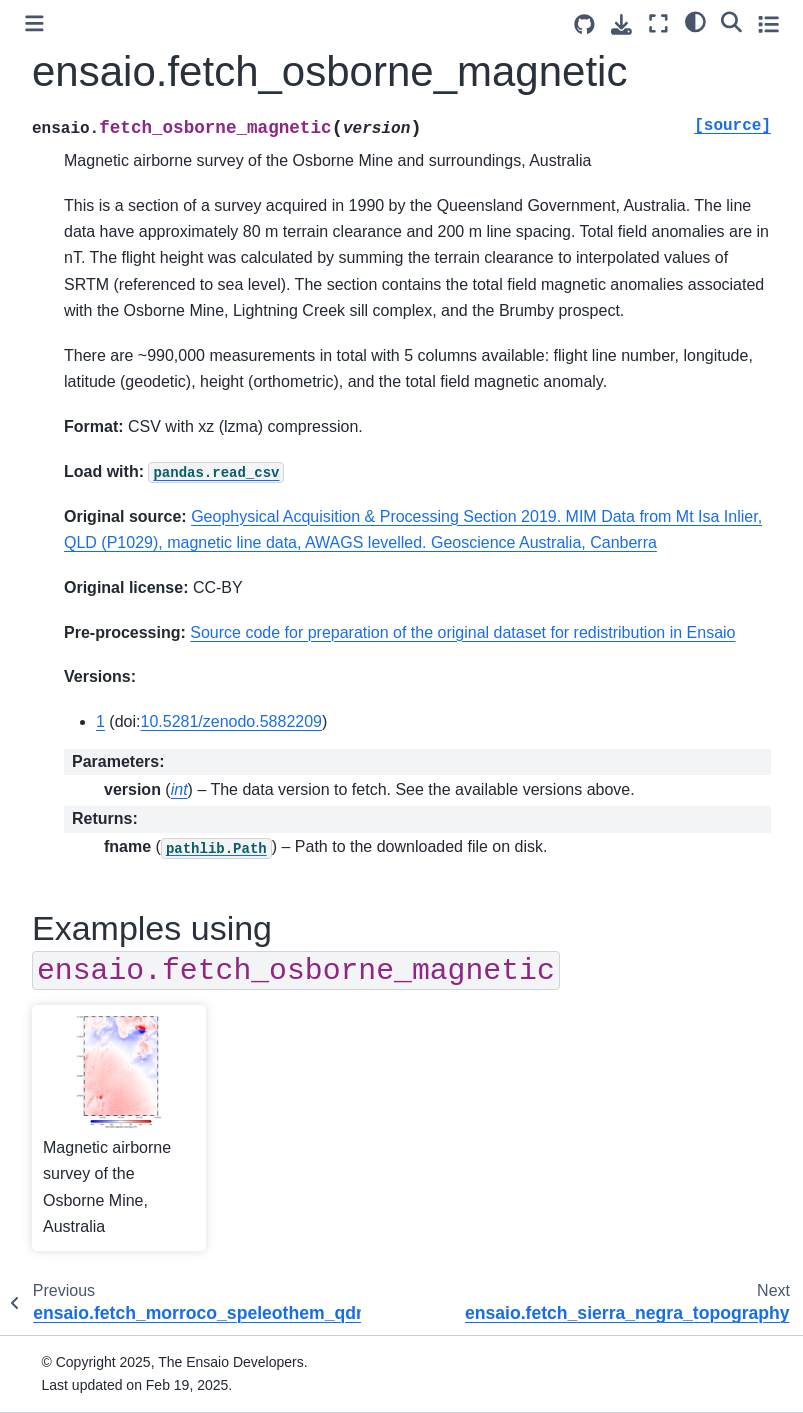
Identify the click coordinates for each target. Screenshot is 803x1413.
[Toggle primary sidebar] (34, 23)
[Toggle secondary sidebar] (768, 23)
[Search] (731, 21)
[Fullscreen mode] (658, 23)
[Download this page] (621, 24)
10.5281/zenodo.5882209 (231, 721)
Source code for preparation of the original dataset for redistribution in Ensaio (462, 632)
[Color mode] (695, 21)
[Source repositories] (584, 24)
